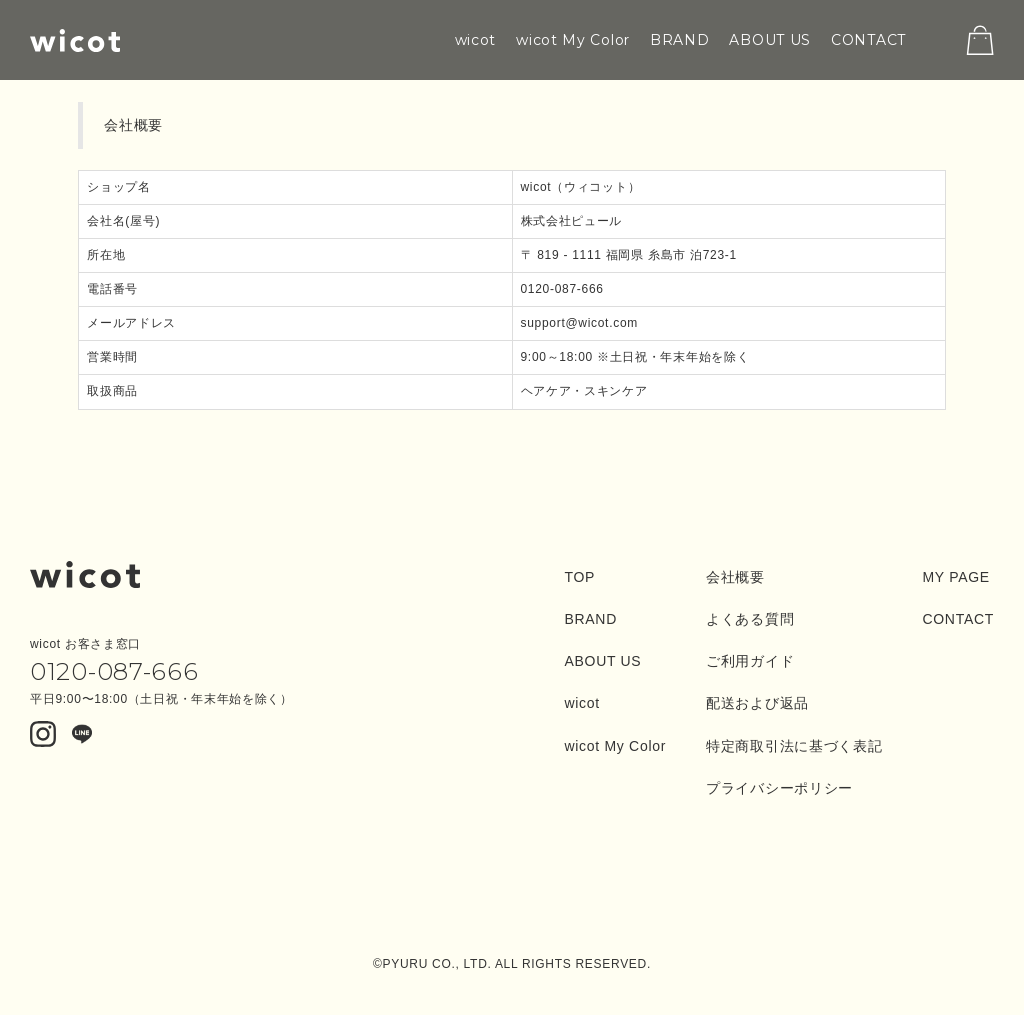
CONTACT (868, 40)
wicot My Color (573, 40)
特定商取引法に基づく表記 (794, 746)
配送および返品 (757, 703)
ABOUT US (770, 40)
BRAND (680, 40)
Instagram (43, 734)
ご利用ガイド (750, 661)
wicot (75, 40)
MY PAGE (955, 577)
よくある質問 (750, 619)
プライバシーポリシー (779, 788)
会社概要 (735, 577)
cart (980, 40)
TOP (579, 577)
